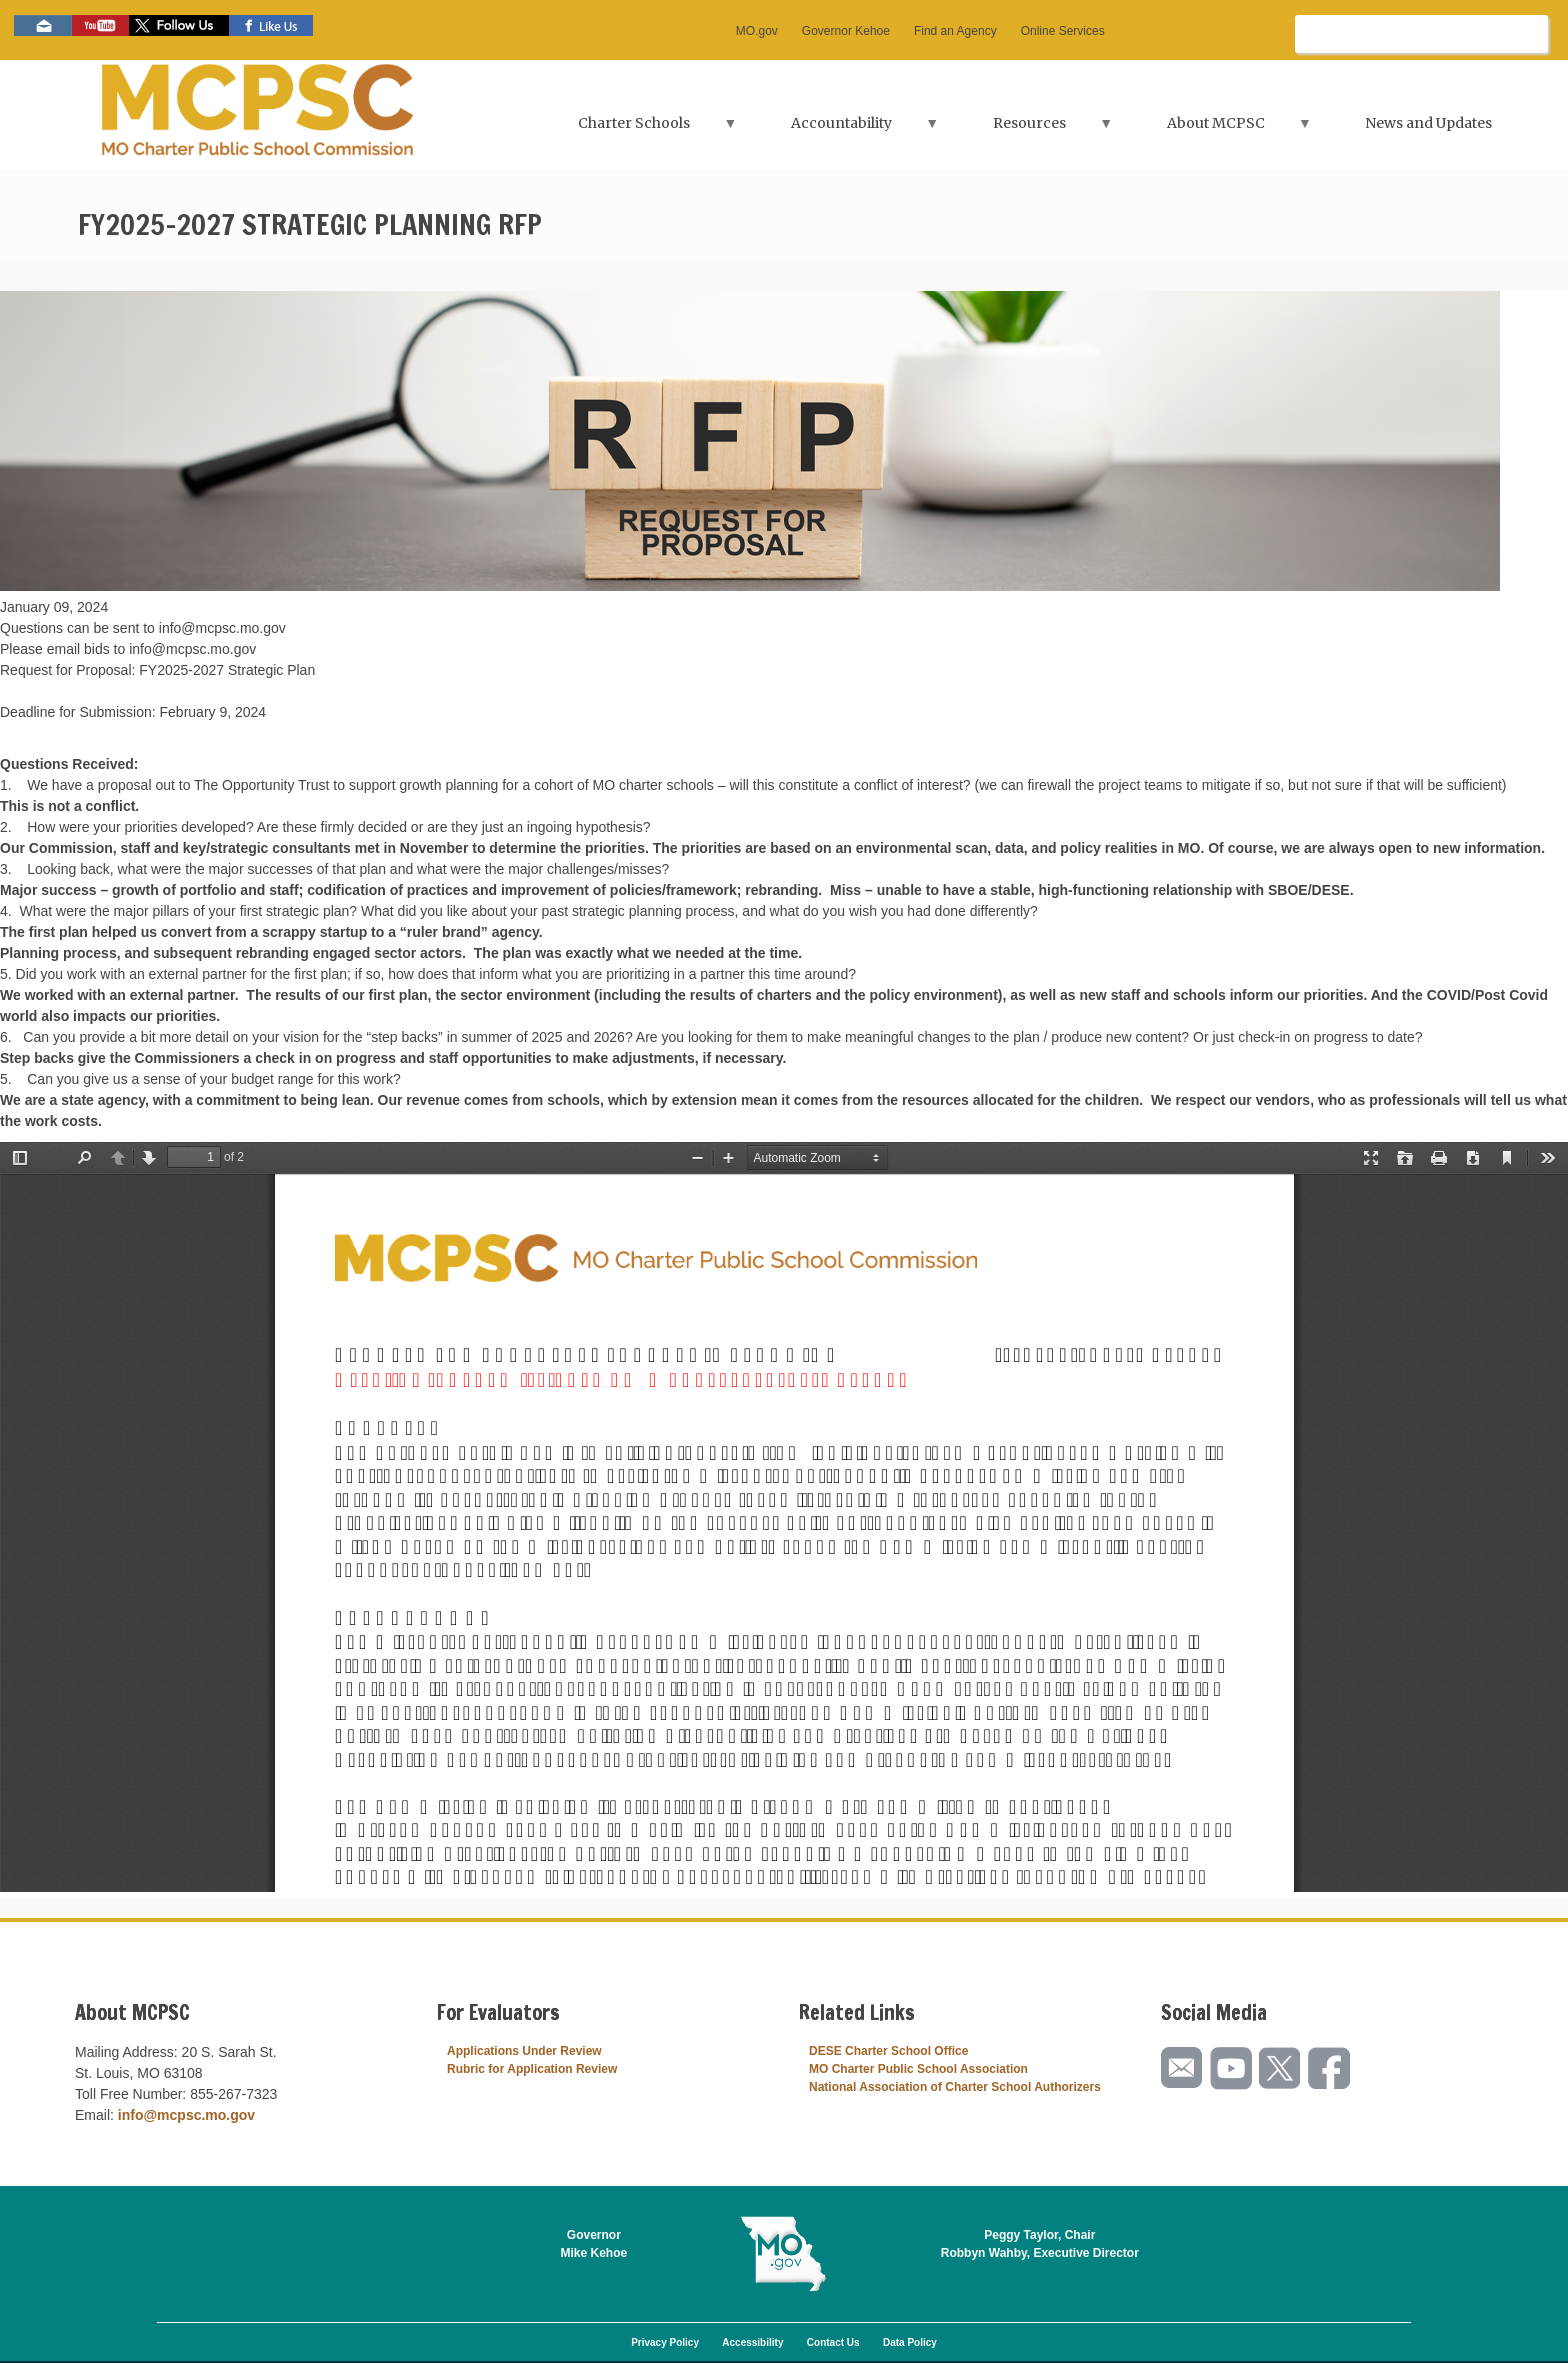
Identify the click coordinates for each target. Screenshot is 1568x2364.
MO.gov (757, 31)
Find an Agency (955, 31)
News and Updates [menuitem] (1428, 123)
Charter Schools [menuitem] (636, 129)
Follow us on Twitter (179, 25)
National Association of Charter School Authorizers (955, 2087)
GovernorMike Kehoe (594, 2244)
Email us (43, 25)
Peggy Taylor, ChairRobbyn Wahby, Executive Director (1040, 2244)
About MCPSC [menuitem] (1218, 129)
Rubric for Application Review (532, 2069)
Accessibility (752, 2342)
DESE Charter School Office (888, 2051)
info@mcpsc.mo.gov (186, 2115)
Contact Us (833, 2342)
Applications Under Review (524, 2051)
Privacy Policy (665, 2342)
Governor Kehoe (846, 31)
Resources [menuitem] (1031, 129)
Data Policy (910, 2342)
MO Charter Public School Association (918, 2069)
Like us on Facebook (271, 25)
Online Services (1063, 31)
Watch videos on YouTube (100, 25)
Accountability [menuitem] (843, 129)
